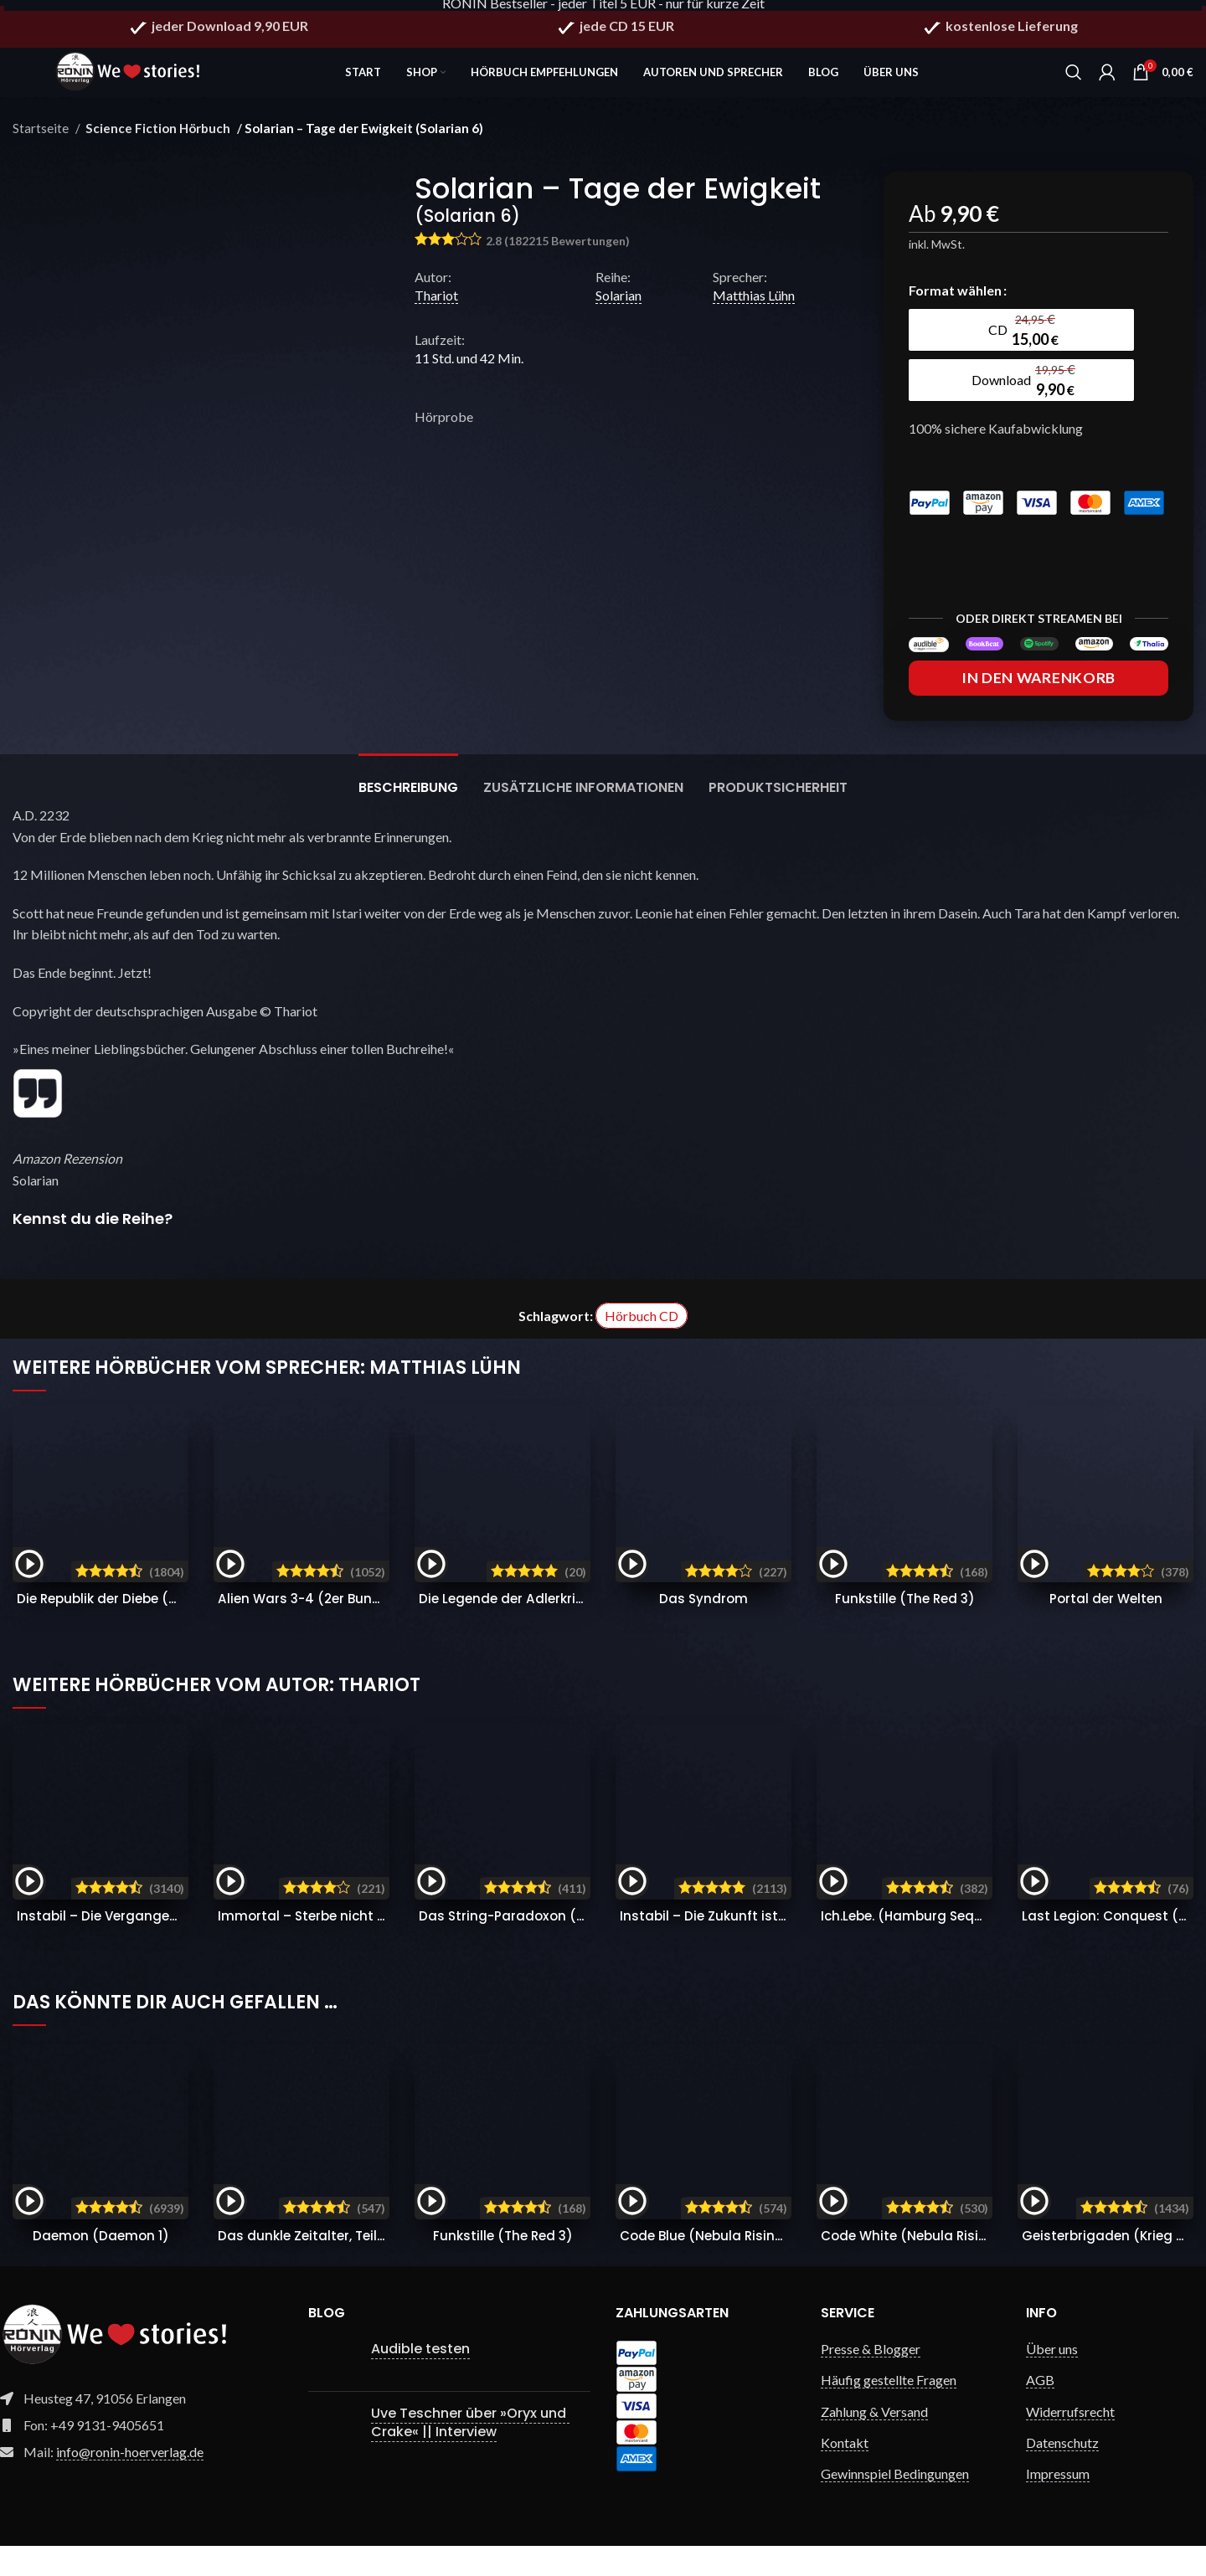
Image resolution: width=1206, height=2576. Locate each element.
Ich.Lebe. (929, 1946)
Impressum (1058, 2504)
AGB (1040, 2410)
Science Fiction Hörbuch (153, 139)
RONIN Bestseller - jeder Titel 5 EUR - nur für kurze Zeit (603, 10)
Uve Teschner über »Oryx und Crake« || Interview (470, 2452)
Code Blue (714, 2265)
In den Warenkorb (1038, 708)
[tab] (408, 809)
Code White (921, 2265)
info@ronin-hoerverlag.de (130, 2482)
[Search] (1073, 75)
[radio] (980, 341)
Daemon (101, 2265)
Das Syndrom (703, 1628)
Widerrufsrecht (1070, 2442)
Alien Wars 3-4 (311, 1628)
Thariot (436, 307)
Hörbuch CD (641, 1346)
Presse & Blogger (870, 2379)
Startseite (42, 139)
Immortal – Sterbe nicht (344, 1946)
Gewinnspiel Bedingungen (895, 2504)
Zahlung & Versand (874, 2442)
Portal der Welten (1105, 1628)
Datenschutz (1062, 2473)
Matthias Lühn (754, 307)
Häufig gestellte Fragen (888, 2410)
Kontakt (844, 2473)
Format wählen (955, 302)
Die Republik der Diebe (173, 1628)
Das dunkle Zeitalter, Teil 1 (357, 2265)
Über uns (1052, 2379)
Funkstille (904, 1628)
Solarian (618, 307)
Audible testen (420, 2378)
